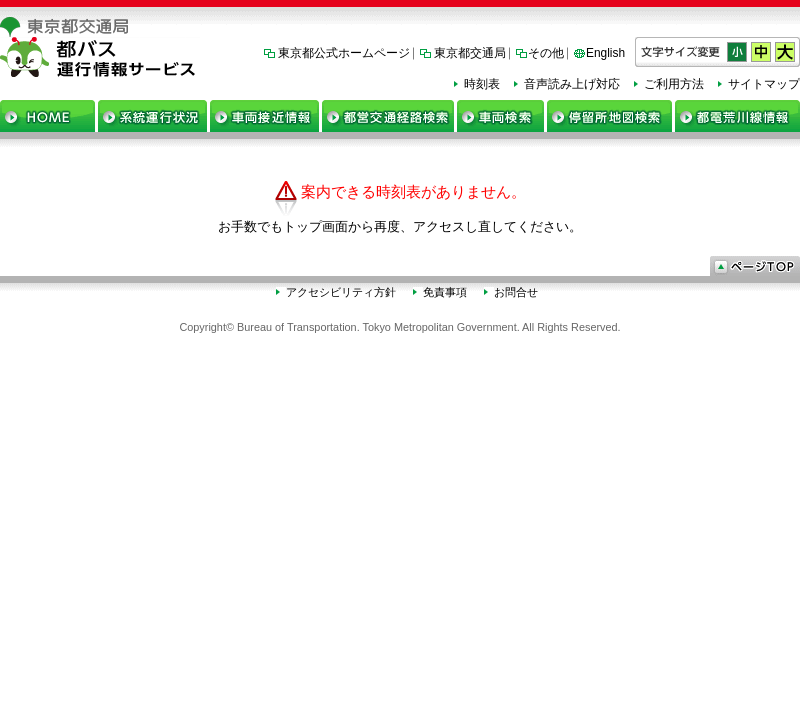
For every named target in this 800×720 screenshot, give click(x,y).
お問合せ (516, 292)
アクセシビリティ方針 (341, 292)
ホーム (47, 116)
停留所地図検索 (609, 116)
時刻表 (482, 84)
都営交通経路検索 (388, 116)
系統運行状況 (152, 116)
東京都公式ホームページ (344, 53)
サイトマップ (764, 84)
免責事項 (445, 292)
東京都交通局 (470, 53)
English (605, 53)
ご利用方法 (674, 84)
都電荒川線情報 (737, 116)
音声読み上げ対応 (572, 84)
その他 (546, 53)
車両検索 (500, 116)
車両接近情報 (264, 116)
